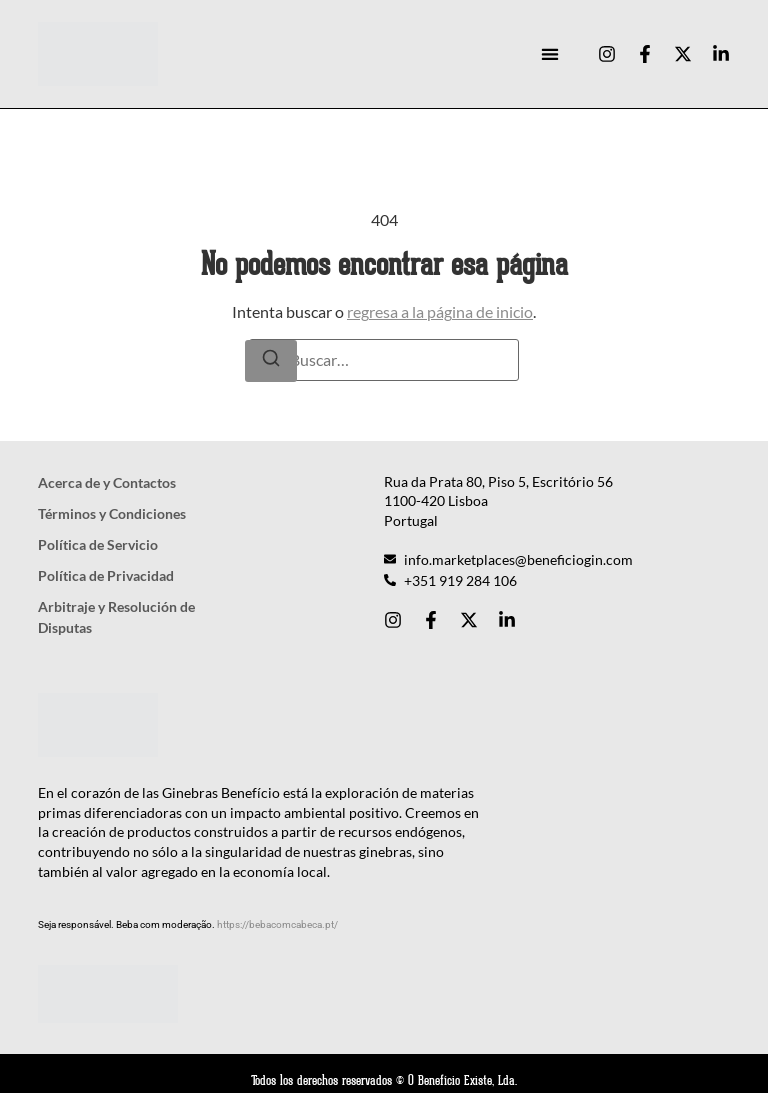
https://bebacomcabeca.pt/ (277, 924)
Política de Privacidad (106, 575)
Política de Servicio (98, 544)
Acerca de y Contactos (107, 482)
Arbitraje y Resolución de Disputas (116, 617)
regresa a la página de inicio (440, 311)
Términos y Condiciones (112, 513)
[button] (549, 54)
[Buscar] (271, 361)
